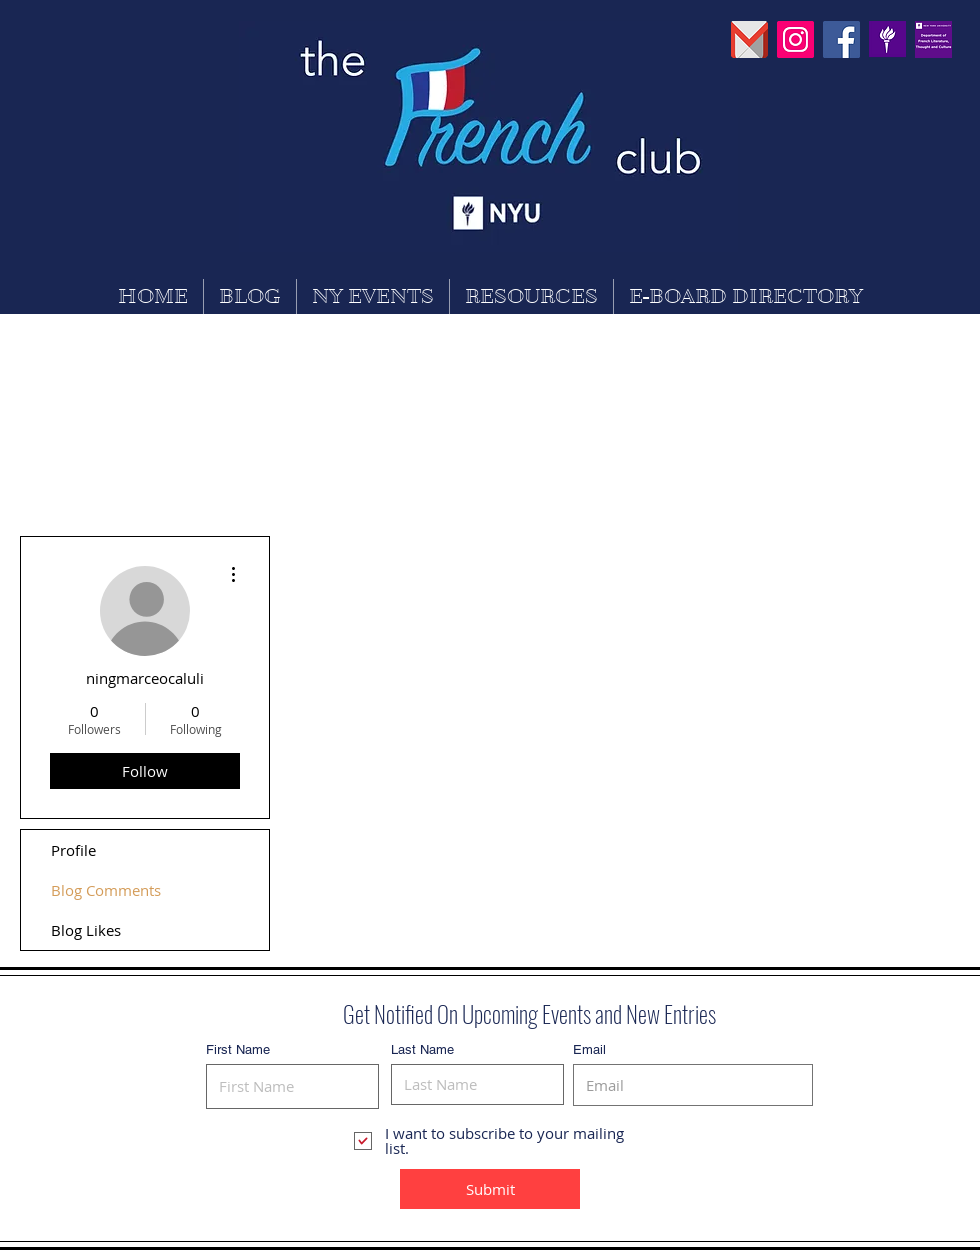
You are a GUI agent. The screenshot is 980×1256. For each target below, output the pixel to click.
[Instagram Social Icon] (795, 39)
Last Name (422, 1049)
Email (589, 1049)
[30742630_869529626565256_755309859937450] (933, 39)
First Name (238, 1049)
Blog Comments (106, 890)
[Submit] (490, 1189)
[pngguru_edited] (749, 39)
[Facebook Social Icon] (841, 39)
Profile (73, 850)
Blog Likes (86, 930)
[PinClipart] (887, 39)
